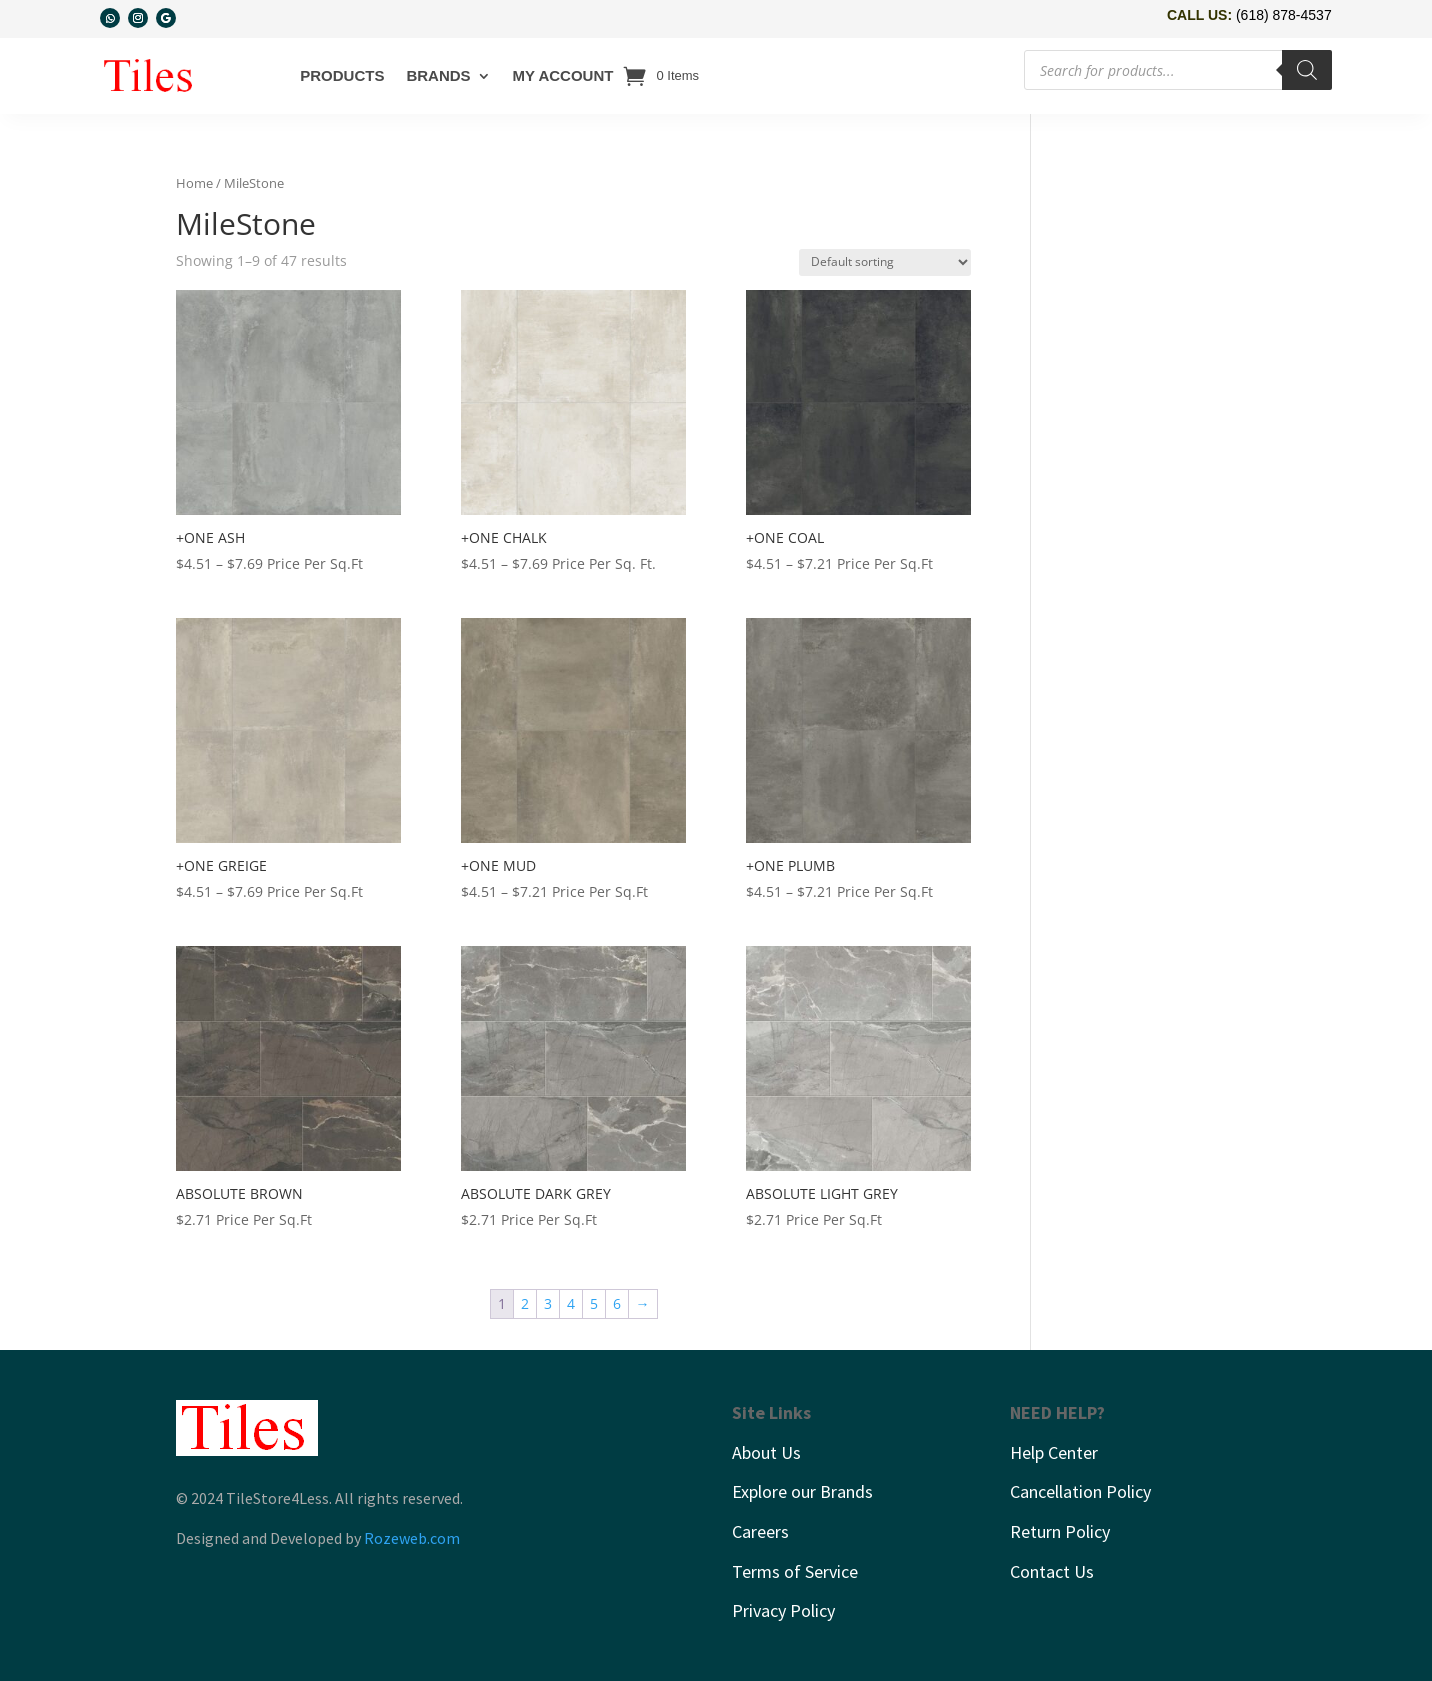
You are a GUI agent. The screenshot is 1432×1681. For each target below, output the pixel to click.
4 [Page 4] (571, 1303)
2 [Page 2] (525, 1303)
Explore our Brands (802, 1491)
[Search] (1307, 70)
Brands (438, 75)
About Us (766, 1452)
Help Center (1054, 1452)
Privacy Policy (783, 1610)
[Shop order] (885, 262)
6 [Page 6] (617, 1303)
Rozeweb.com (412, 1538)
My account (563, 75)
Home (194, 183)
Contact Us (1052, 1571)
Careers (760, 1531)
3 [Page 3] (548, 1303)
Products (342, 75)
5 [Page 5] (594, 1303)
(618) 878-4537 (1284, 15)
